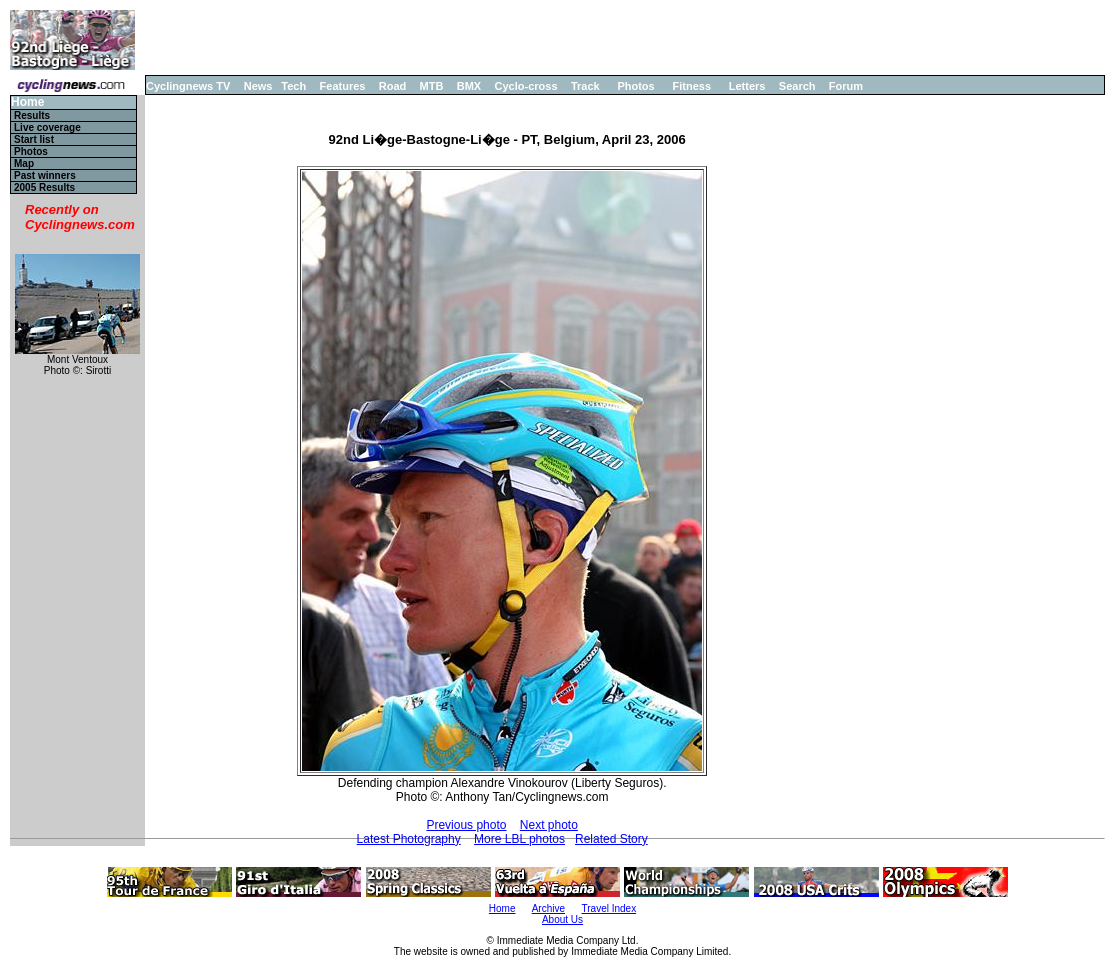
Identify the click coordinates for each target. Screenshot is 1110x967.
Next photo (549, 825)
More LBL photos (519, 839)
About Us (562, 919)
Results (32, 115)
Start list (34, 139)
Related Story (611, 839)
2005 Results (44, 187)
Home (27, 102)
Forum (846, 86)
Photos (635, 86)
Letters (747, 86)
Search (797, 86)
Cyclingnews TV (188, 86)
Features (343, 86)
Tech (293, 86)
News (258, 86)
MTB (432, 86)
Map (24, 163)
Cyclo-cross (526, 86)
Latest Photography (409, 839)
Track (585, 86)
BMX (469, 86)
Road (393, 86)
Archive (548, 908)
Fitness (691, 86)
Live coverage (47, 127)
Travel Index (609, 908)
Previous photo (466, 825)
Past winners (45, 175)
